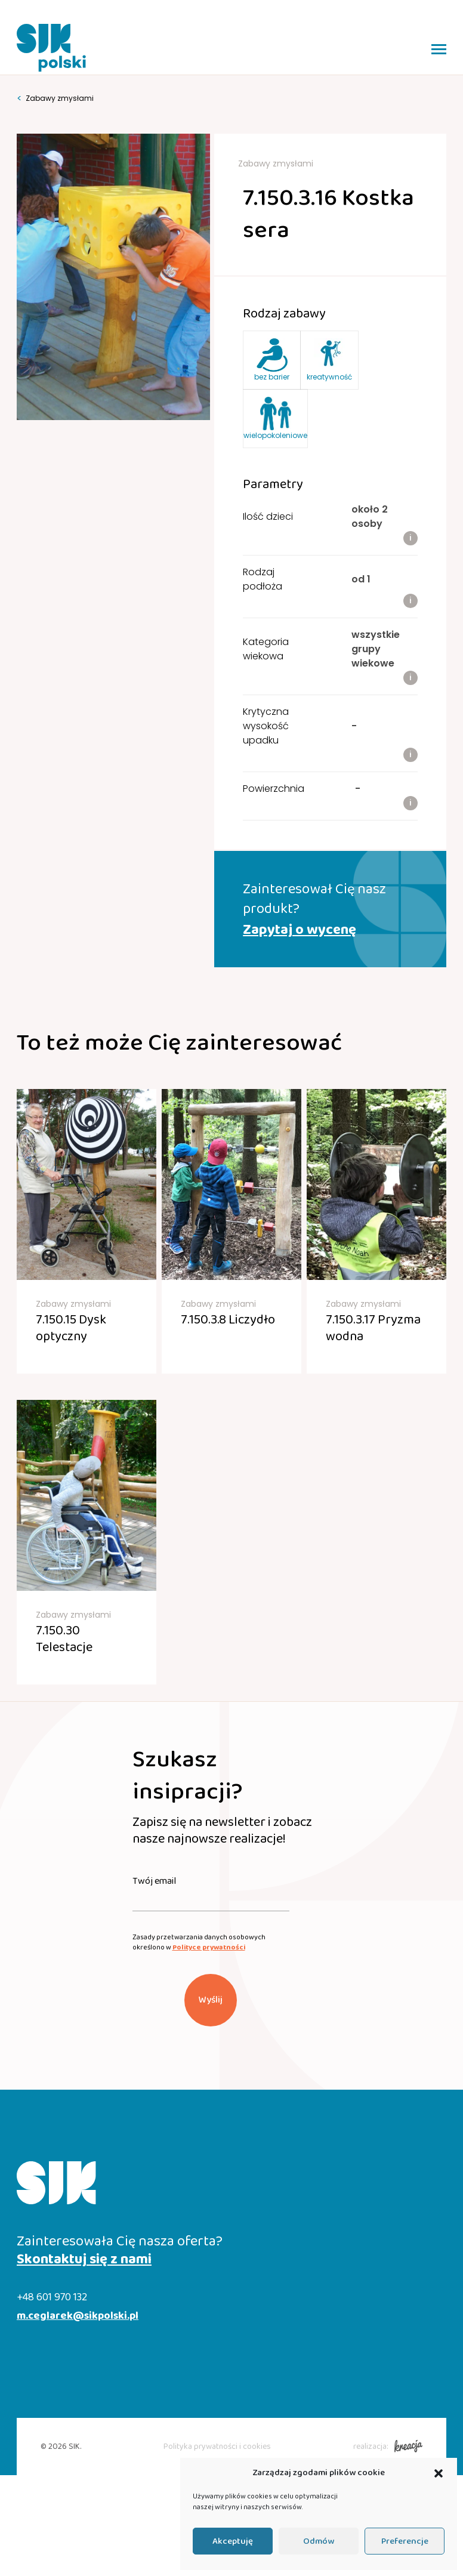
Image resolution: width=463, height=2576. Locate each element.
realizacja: (387, 2446)
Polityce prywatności (208, 1947)
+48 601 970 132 (52, 2297)
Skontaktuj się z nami (84, 2259)
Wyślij (211, 1999)
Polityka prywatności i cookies (217, 2446)
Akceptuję (232, 2541)
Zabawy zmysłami (55, 98)
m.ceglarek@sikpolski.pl (77, 2316)
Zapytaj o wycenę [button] (299, 930)
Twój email (154, 1881)
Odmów (318, 2541)
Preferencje (404, 2541)
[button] (439, 2473)
